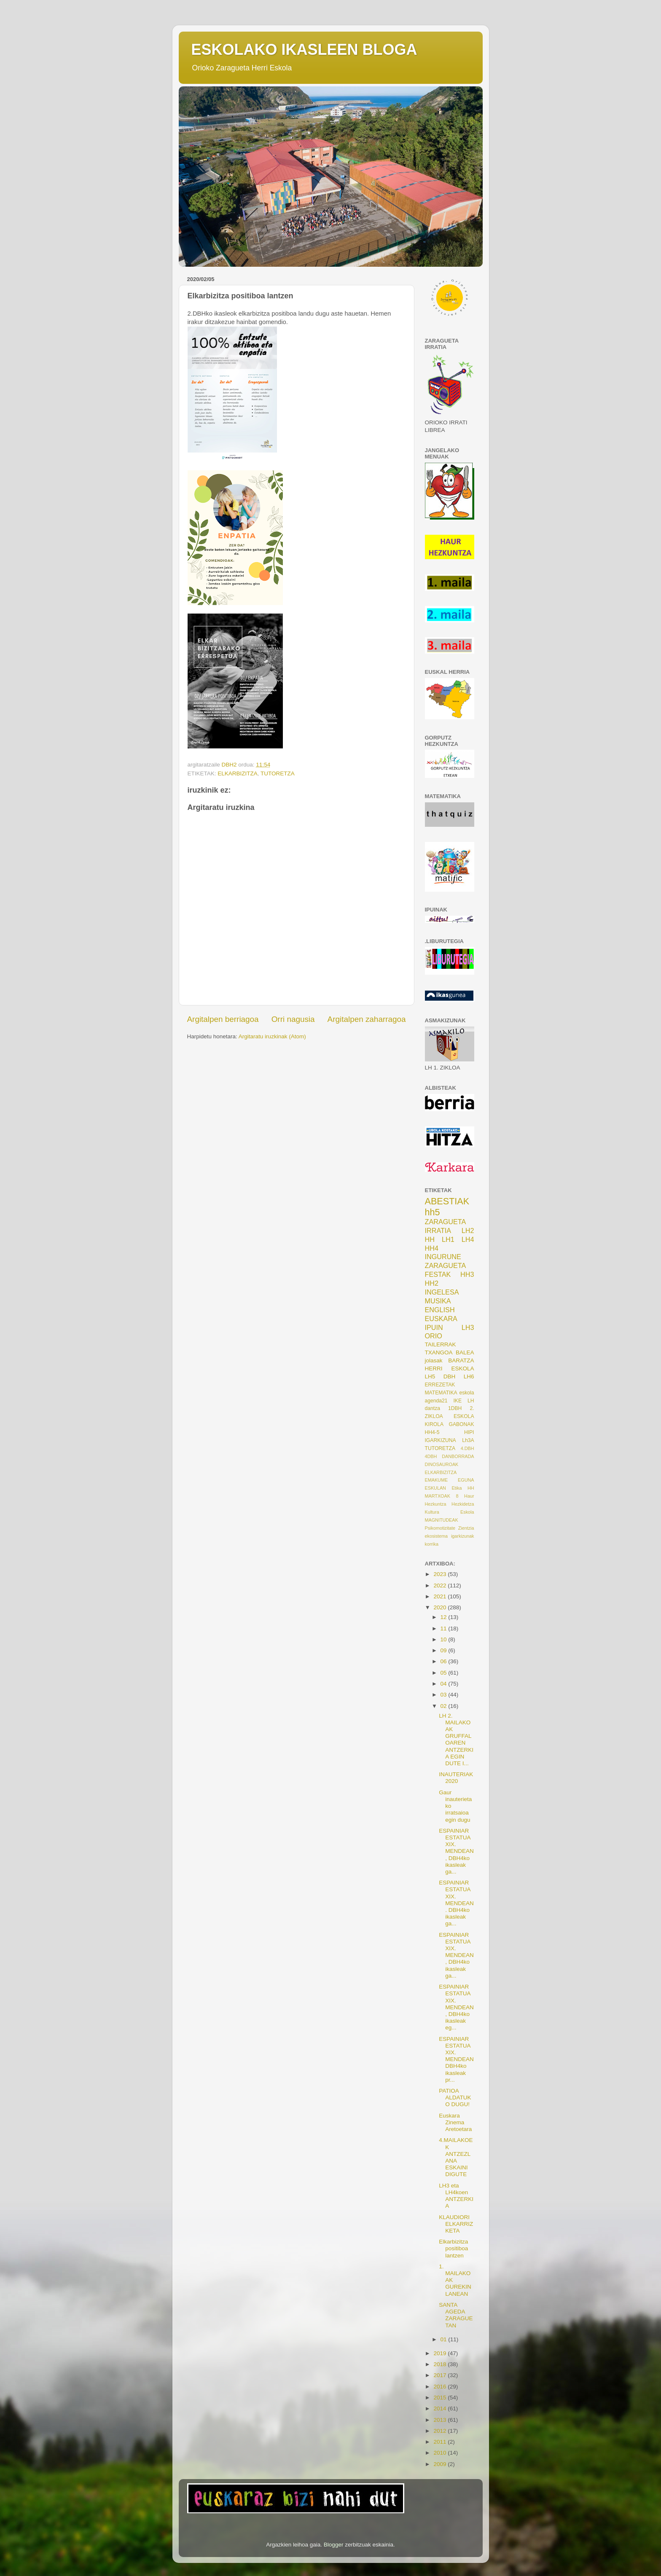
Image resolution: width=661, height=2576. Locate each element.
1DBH (455, 1408)
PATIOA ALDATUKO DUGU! (455, 2097)
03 (445, 1694)
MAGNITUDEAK (441, 1520)
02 (445, 1706)
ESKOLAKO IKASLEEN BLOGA (304, 49)
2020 (440, 1607)
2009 (440, 2464)
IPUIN (434, 1327)
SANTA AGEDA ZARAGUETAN (456, 2315)
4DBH (431, 1456)
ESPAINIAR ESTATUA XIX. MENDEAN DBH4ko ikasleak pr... (456, 2059)
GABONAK (461, 1424)
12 (445, 1617)
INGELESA (442, 1292)
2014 (440, 2408)
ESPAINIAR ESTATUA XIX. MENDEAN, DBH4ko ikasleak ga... (456, 1851)
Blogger (334, 2544)
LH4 (468, 1239)
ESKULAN (435, 1487)
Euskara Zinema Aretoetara (455, 2122)
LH (471, 1401)
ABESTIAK (447, 1201)
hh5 (432, 1212)
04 (445, 1684)
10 (445, 1639)
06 (445, 1661)
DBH (449, 1376)
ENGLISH (440, 1309)
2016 (440, 2386)
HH (430, 1239)
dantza (432, 1408)
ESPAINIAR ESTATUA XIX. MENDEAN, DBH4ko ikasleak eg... (456, 2007)
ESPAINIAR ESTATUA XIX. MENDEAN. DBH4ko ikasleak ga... (456, 1903)
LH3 (468, 1327)
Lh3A (468, 1440)
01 (445, 2339)
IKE (457, 1401)
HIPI (469, 1432)
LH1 (448, 1239)
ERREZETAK (440, 1385)
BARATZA (461, 1360)
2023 (440, 1574)
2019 (440, 2353)
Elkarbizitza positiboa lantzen (453, 2248)
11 (445, 1628)
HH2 (431, 1283)
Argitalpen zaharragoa (367, 1019)
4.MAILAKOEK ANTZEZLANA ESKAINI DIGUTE (456, 2157)
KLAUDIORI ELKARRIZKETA (456, 2224)
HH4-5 (432, 1432)
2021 (440, 1596)
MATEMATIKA (441, 1393)
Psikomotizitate (440, 1528)
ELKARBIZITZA (238, 773)
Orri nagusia (293, 1019)
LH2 (468, 1230)
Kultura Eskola (449, 1512)
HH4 (431, 1248)
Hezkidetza (462, 1503)
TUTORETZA (278, 773)
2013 (440, 2420)
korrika (431, 1544)
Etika (456, 1487)
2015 (440, 2397)
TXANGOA (439, 1352)
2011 (440, 2442)
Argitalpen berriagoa (223, 1019)
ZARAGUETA (445, 1265)
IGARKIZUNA (440, 1440)
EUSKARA (441, 1318)
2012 (440, 2431)
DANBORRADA (458, 1456)
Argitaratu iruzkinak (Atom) (272, 1036)
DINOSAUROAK (442, 1464)
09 (445, 1650)
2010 (440, 2453)
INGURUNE (443, 1256)
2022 (440, 1585)
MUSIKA (438, 1301)
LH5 (430, 1376)
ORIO (433, 1336)
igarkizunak (462, 1536)
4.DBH (467, 1448)
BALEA (465, 1352)
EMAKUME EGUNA (449, 1479)
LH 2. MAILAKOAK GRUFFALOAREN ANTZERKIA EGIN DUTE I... (456, 1739)
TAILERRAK (440, 1344)
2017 (440, 2375)
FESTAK (438, 1274)
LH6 (469, 1376)
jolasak (434, 1360)
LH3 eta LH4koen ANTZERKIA (456, 2195)
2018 (440, 2364)
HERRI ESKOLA (449, 1368)
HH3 (467, 1274)
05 (445, 1673)
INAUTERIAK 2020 (456, 1777)
